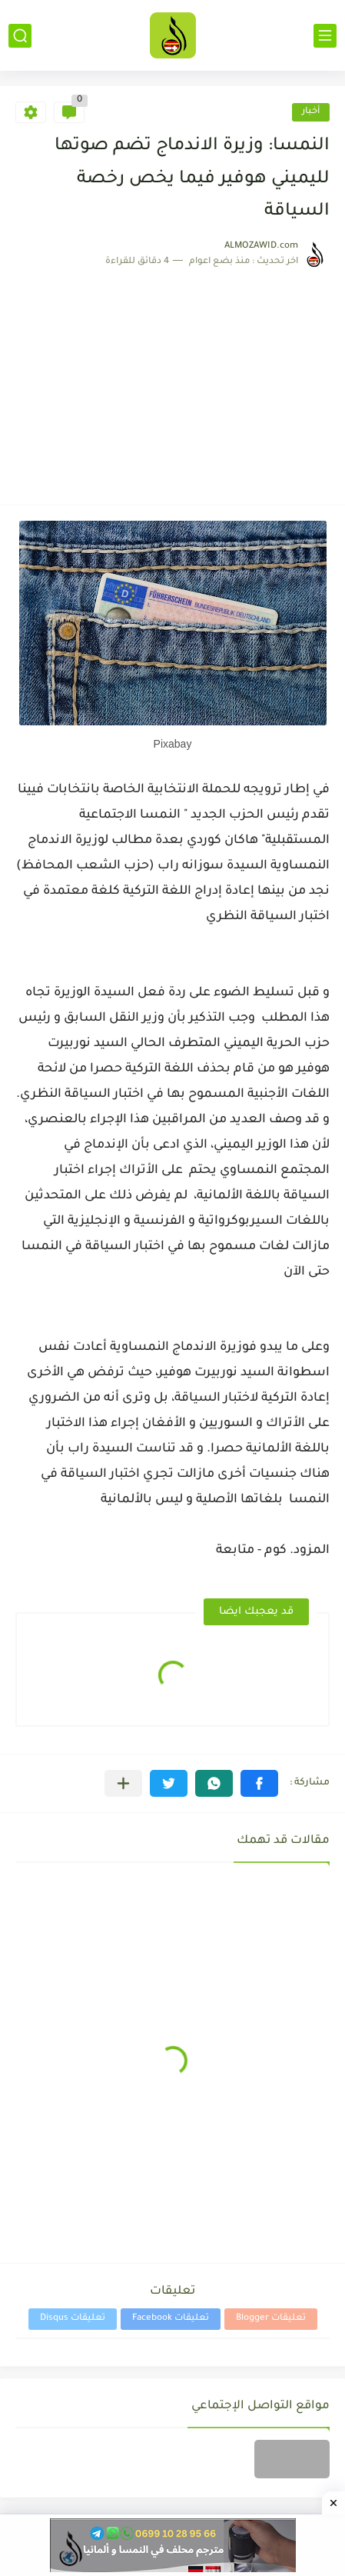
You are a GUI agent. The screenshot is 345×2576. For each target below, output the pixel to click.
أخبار (311, 112)
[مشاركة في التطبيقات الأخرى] (123, 1783)
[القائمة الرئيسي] (325, 36)
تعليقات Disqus (72, 2319)
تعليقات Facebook (170, 2319)
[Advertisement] (172, 379)
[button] (259, 1783)
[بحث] (20, 36)
